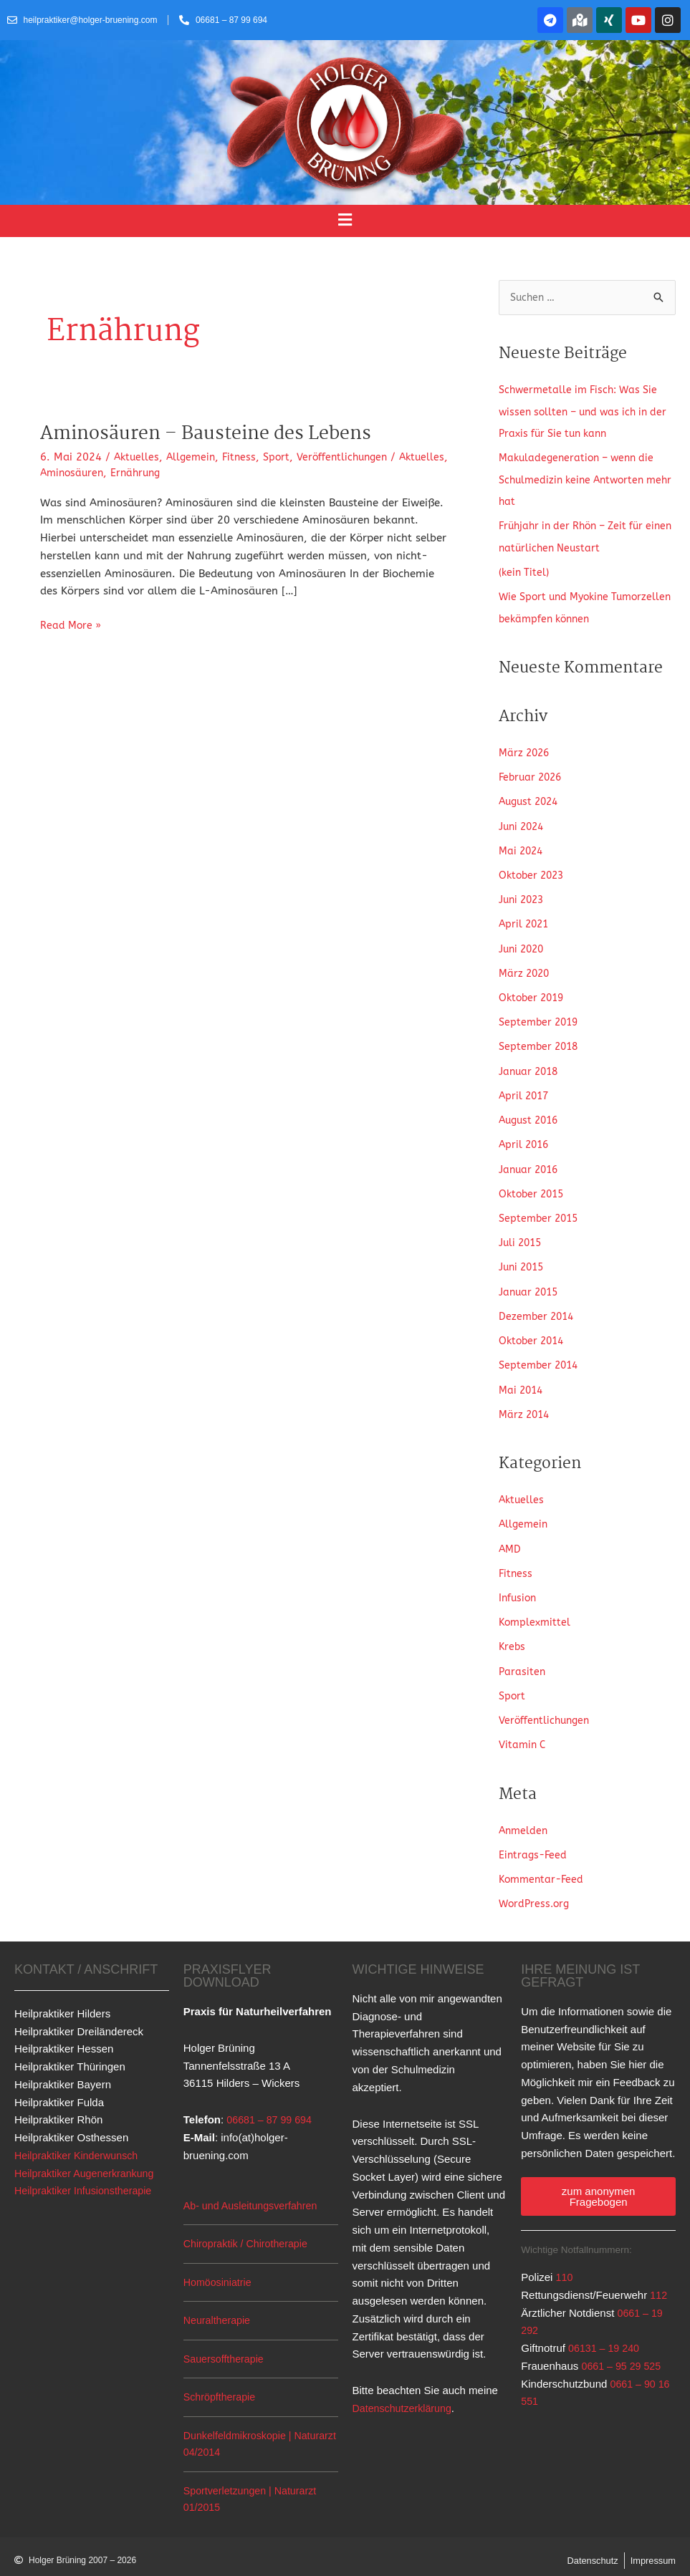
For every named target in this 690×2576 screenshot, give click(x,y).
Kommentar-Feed (543, 1862)
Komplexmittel (536, 1608)
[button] (345, 221)
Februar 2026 (533, 774)
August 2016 (531, 1112)
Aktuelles (137, 456)
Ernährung (195, 472)
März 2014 (526, 1402)
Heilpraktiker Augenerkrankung (87, 2156)
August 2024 (531, 797)
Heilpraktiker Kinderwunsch (79, 2138)
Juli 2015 (522, 1233)
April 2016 (525, 1136)
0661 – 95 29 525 (623, 2349)
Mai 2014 (523, 1377)
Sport (283, 456)
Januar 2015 (530, 1281)
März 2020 (526, 967)
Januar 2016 (530, 1160)
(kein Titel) (525, 570)
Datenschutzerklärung (405, 2391)
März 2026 (526, 749)
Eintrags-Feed (534, 1838)
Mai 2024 (523, 846)
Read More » (72, 624)
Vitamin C (524, 1729)
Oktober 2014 (534, 1329)
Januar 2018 (530, 1064)
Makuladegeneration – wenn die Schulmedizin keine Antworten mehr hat (581, 479)
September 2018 (541, 1039)
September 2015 (541, 1208)
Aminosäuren (128, 472)
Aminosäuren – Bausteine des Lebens (214, 434)
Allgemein (194, 456)
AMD (510, 1536)
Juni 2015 (523, 1257)
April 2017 (525, 1087)
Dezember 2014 (538, 1305)
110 (565, 2260)
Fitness (244, 456)
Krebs (513, 1632)
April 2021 (525, 918)
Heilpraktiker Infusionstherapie (86, 2173)
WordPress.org (536, 1887)
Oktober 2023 (534, 870)
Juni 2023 (523, 894)
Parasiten (523, 1656)
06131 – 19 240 (605, 2331)
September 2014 (541, 1354)
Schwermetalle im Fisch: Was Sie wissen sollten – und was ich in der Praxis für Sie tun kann (583, 412)
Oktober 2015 (534, 1184)
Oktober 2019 (534, 991)
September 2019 (541, 1015)
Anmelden (524, 1814)
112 (659, 2278)
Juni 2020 (523, 943)
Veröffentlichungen (353, 456)
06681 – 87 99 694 (271, 2102)
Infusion (519, 1584)
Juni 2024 (523, 822)
